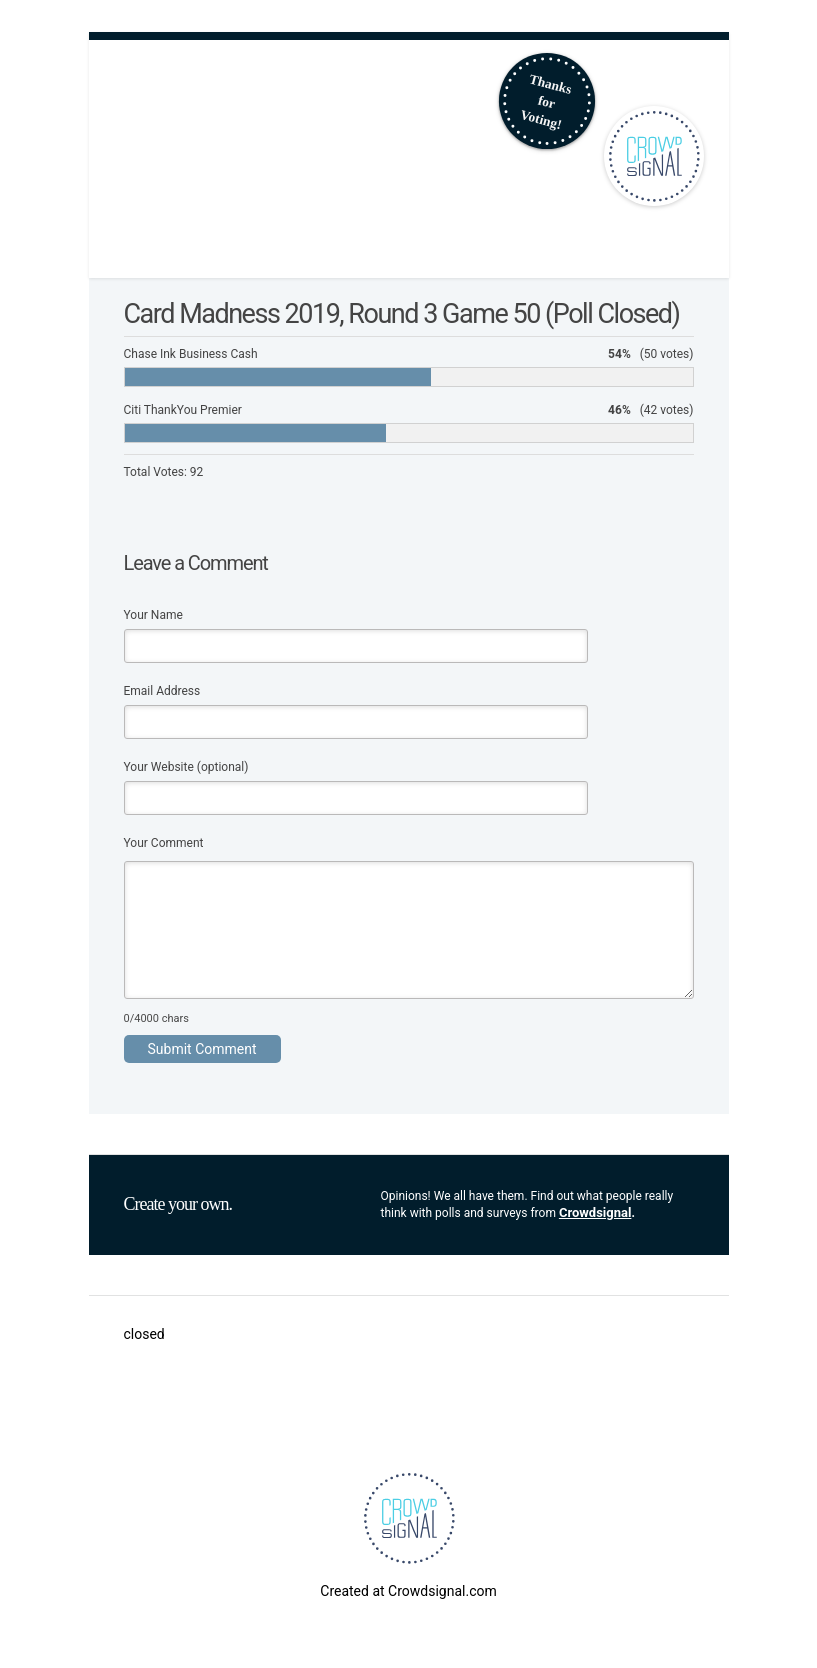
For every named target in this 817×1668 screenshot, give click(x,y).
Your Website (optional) (186, 767)
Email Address (162, 691)
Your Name (153, 615)
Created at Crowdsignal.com (408, 1591)
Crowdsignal (595, 1212)
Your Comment (164, 843)
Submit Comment (202, 1049)
